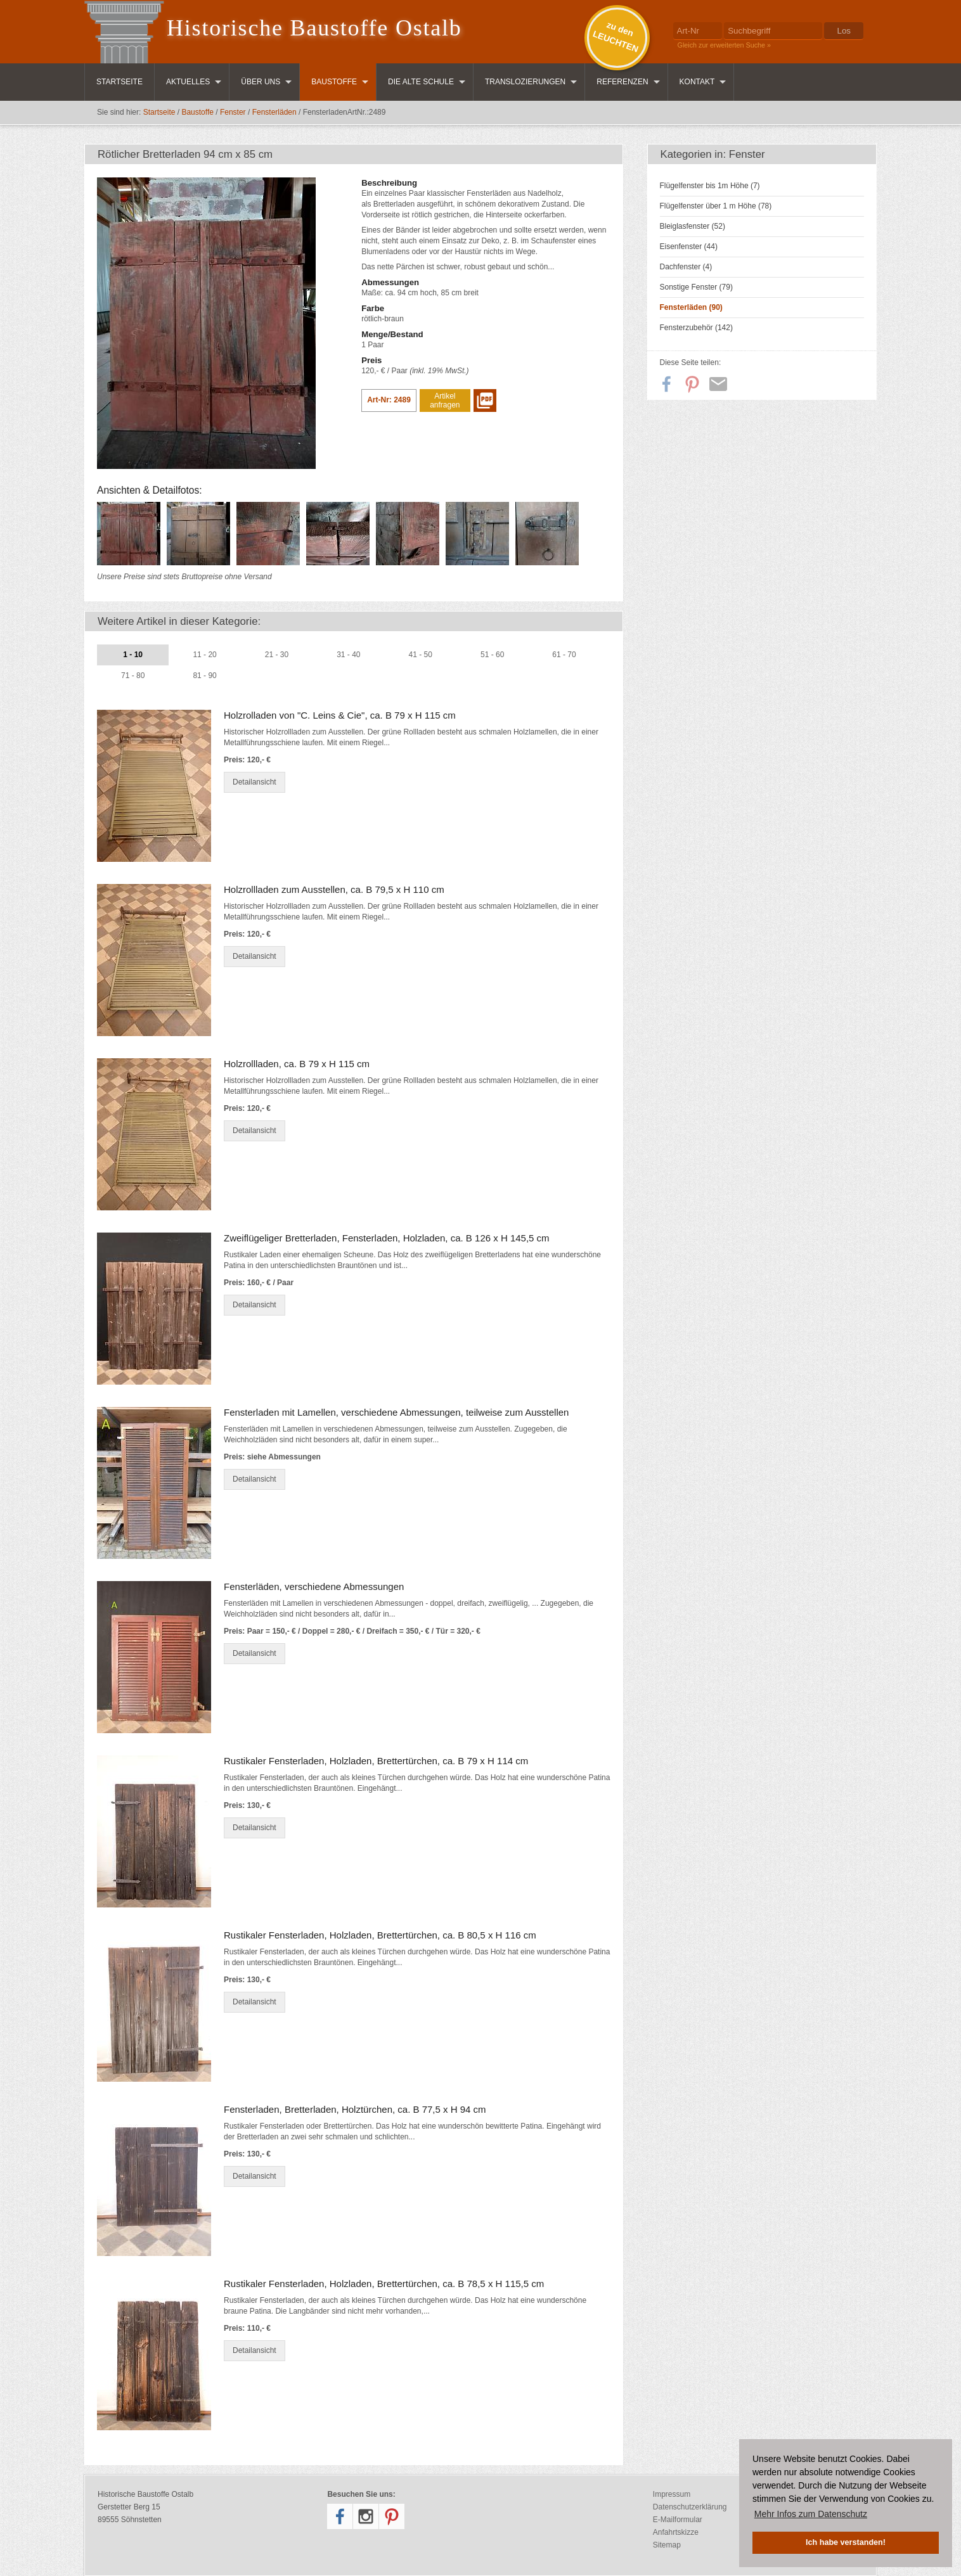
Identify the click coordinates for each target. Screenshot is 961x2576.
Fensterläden (274, 112)
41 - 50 (420, 654)
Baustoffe (334, 81)
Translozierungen (525, 81)
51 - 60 (492, 654)
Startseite (119, 81)
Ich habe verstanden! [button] (846, 2542)
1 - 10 (133, 654)
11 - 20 (204, 654)
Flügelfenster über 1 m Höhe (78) (716, 206)
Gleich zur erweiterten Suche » (724, 45)
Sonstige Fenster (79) (696, 287)
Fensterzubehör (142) (696, 327)
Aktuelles (188, 81)
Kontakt (697, 81)
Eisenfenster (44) (689, 246)
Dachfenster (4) (686, 266)
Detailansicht (254, 782)
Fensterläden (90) (691, 307)
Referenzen (622, 81)
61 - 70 (564, 654)
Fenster (233, 112)
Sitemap (667, 2545)
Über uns (260, 81)
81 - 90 (204, 675)
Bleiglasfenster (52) (692, 226)
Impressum (671, 2494)
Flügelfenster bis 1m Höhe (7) (710, 185)
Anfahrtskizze (676, 2532)
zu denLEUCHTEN (615, 37)
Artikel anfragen (445, 400)
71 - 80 (133, 675)
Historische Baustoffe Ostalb (314, 28)
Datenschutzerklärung (690, 2506)
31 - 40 (348, 654)
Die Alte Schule (421, 81)
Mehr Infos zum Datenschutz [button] (810, 2514)
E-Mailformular (677, 2519)
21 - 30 (276, 654)
